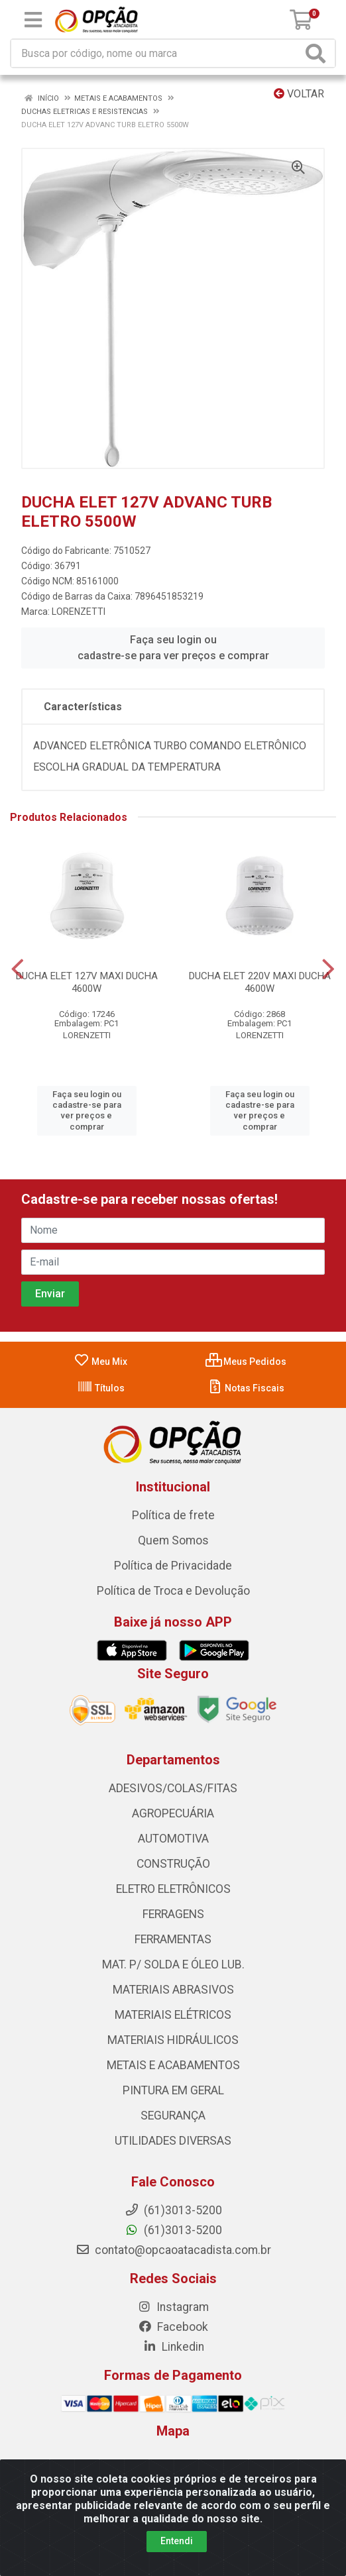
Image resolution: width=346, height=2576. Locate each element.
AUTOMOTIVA (173, 1838)
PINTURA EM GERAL (173, 2090)
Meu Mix (100, 1361)
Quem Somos (173, 1540)
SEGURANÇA (173, 2115)
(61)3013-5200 (173, 2230)
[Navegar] (17, 969)
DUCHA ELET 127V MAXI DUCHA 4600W (87, 982)
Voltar (299, 93)
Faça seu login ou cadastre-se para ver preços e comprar (173, 647)
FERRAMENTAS (173, 1939)
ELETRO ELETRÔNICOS (173, 1889)
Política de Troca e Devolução (173, 1590)
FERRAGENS (173, 1914)
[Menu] (33, 20)
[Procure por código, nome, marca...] (156, 53)
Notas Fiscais (245, 1388)
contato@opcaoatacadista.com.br (173, 2250)
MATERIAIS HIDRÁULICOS (173, 2040)
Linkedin (173, 2346)
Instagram (173, 2307)
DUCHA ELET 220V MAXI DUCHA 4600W (260, 982)
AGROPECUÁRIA (173, 1813)
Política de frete (173, 1515)
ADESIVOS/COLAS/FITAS (173, 1788)
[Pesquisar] (318, 53)
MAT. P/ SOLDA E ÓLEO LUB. (173, 1964)
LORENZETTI (78, 611)
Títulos (101, 1388)
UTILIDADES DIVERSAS (173, 2140)
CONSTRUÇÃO (173, 1863)
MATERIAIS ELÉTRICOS (173, 2014)
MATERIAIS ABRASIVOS (173, 1989)
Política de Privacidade (173, 1565)
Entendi (176, 2541)
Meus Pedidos (245, 1361)
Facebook (173, 2327)
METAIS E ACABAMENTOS (173, 2065)
